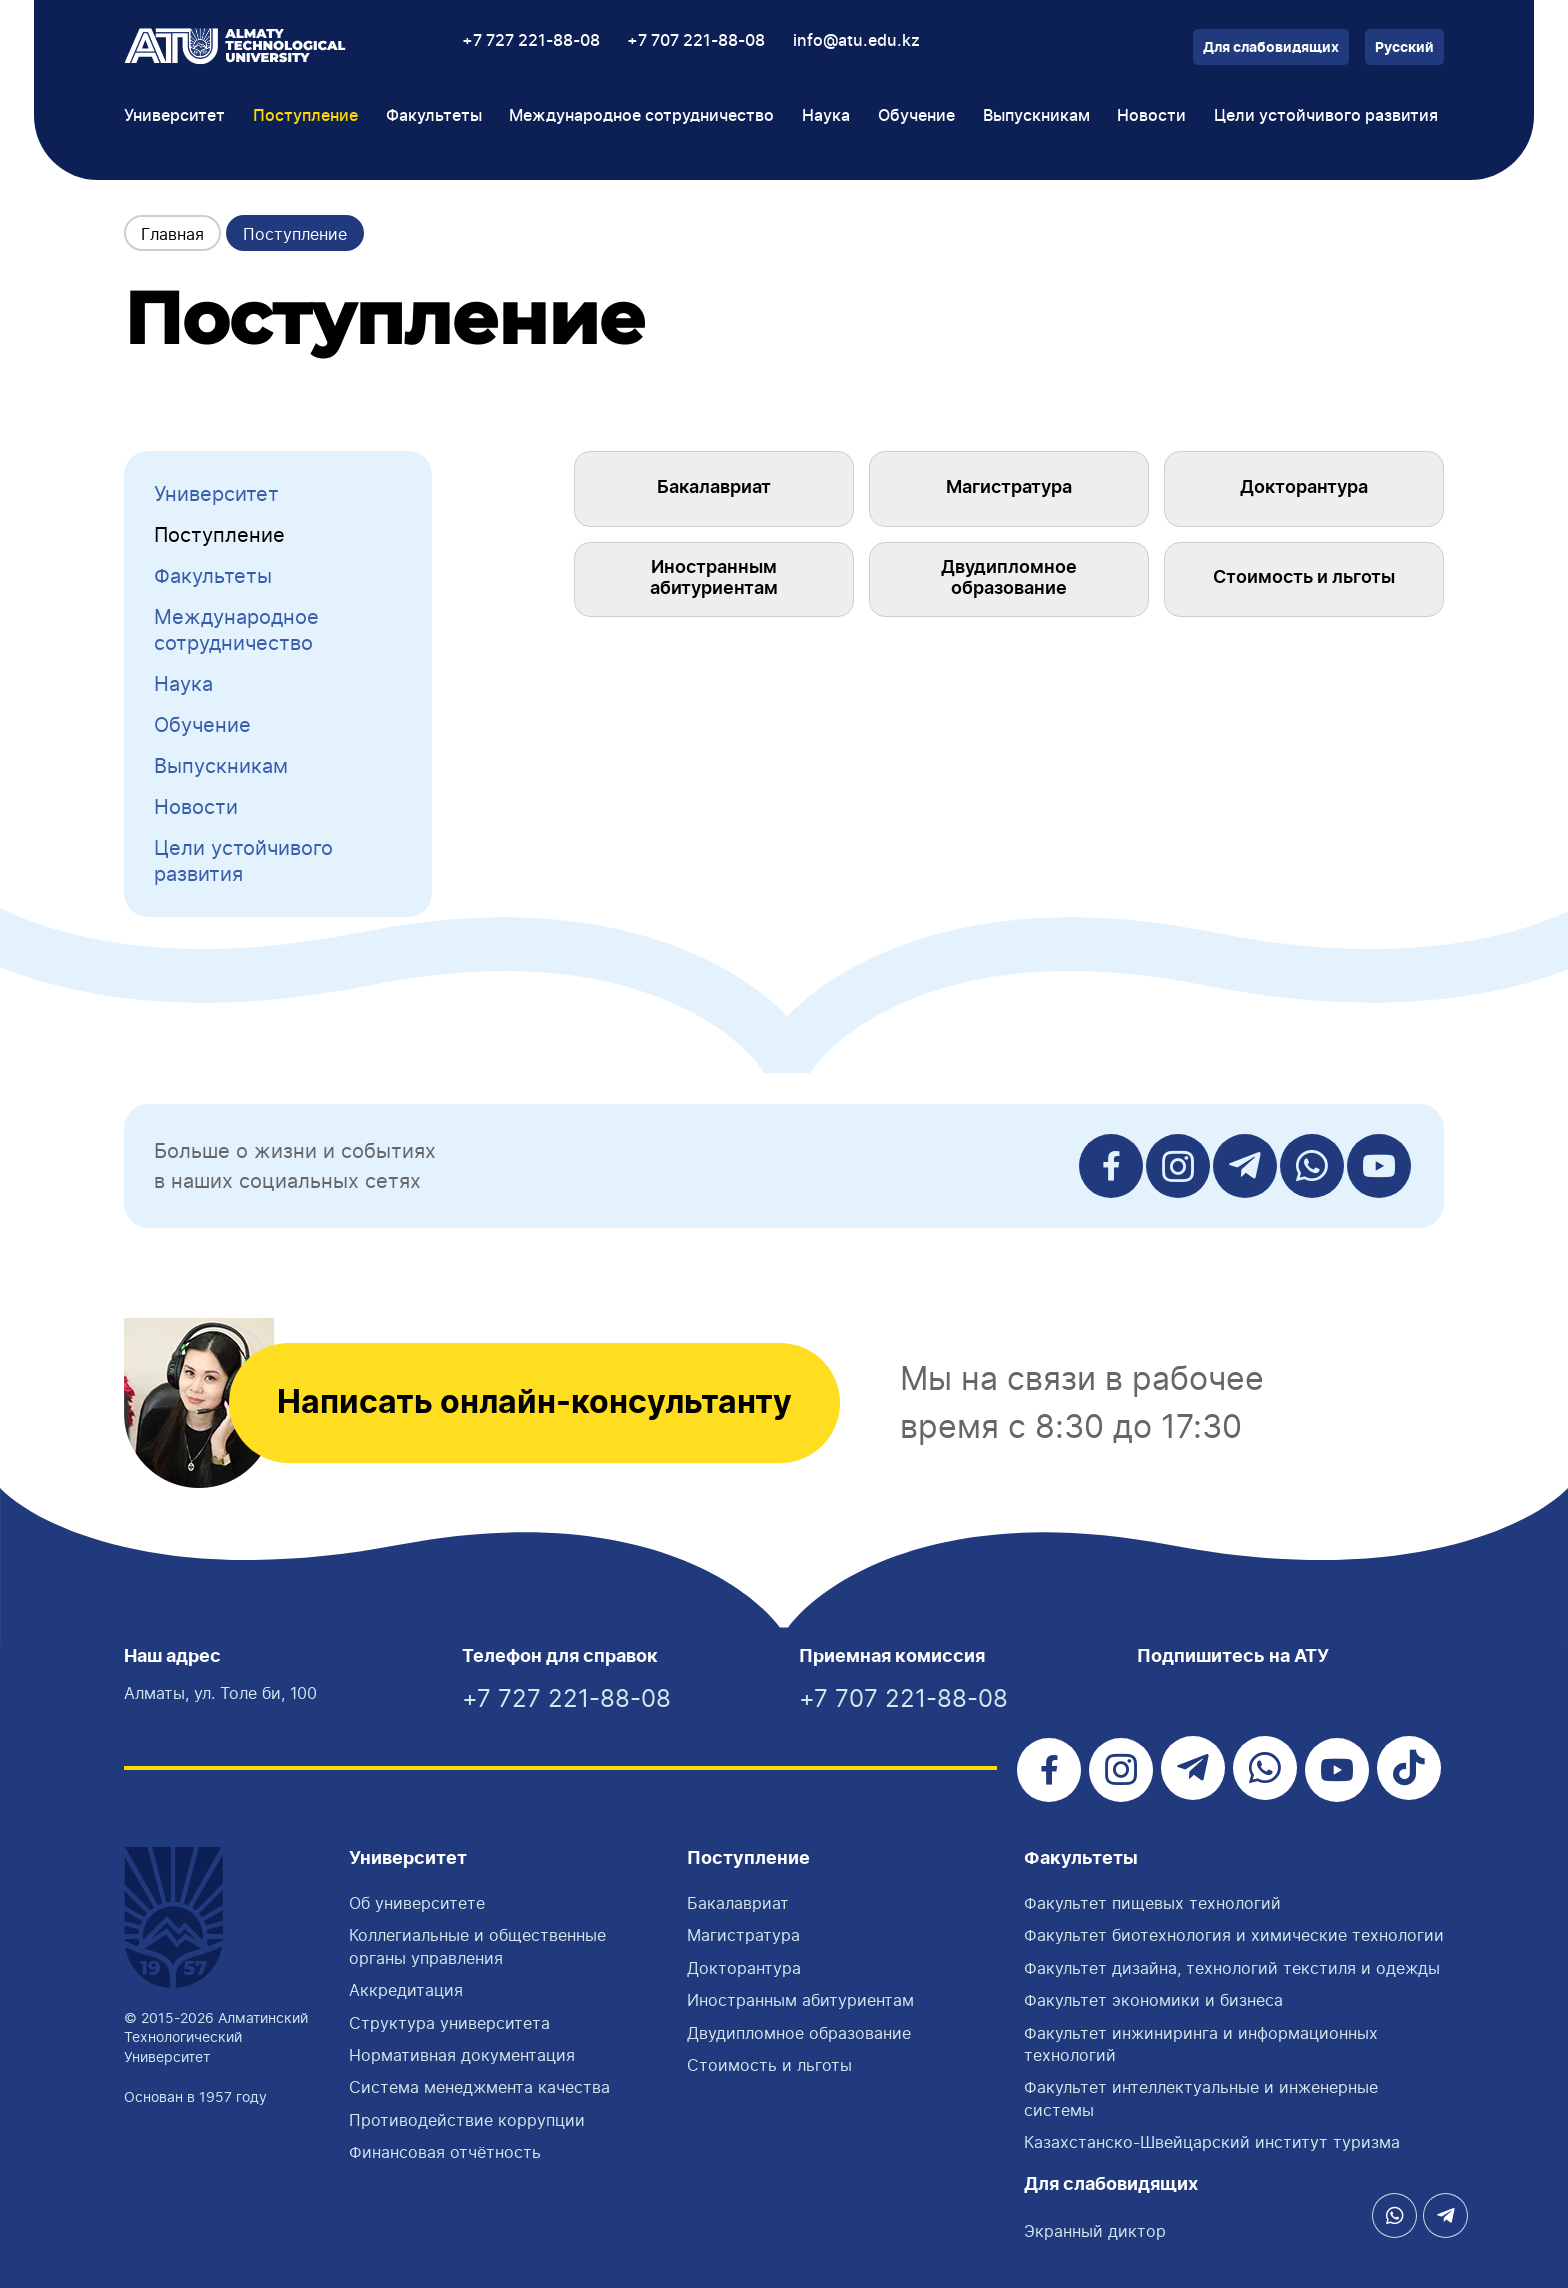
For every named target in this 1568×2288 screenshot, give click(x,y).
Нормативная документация (462, 2055)
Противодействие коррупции (467, 2120)
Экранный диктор (1095, 2231)
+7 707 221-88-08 (696, 41)
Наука (183, 684)
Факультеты (213, 576)
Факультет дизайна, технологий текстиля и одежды (1232, 1968)
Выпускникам (221, 766)
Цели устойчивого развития (1326, 116)
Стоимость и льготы (1304, 578)
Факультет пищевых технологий (1152, 1903)
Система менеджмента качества (479, 2087)
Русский (1404, 48)
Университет (216, 494)
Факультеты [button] (434, 116)
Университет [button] (174, 116)
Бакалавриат (714, 488)
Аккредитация (406, 1990)
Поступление (219, 535)
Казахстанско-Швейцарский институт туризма (1212, 2142)
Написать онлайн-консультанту (534, 1403)
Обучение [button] (916, 116)
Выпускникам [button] (1036, 116)
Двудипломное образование (1009, 579)
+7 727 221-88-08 (531, 41)
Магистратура (1009, 488)
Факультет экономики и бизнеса (1153, 2000)
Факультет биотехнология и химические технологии (1234, 1935)
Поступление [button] (305, 116)
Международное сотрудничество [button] (641, 116)
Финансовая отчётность (445, 2152)
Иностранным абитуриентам (714, 579)
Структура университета (449, 2023)
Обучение (202, 725)
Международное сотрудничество (236, 630)
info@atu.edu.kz (856, 41)
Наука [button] (826, 116)
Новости (1151, 116)
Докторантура (1304, 488)
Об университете (417, 1903)
